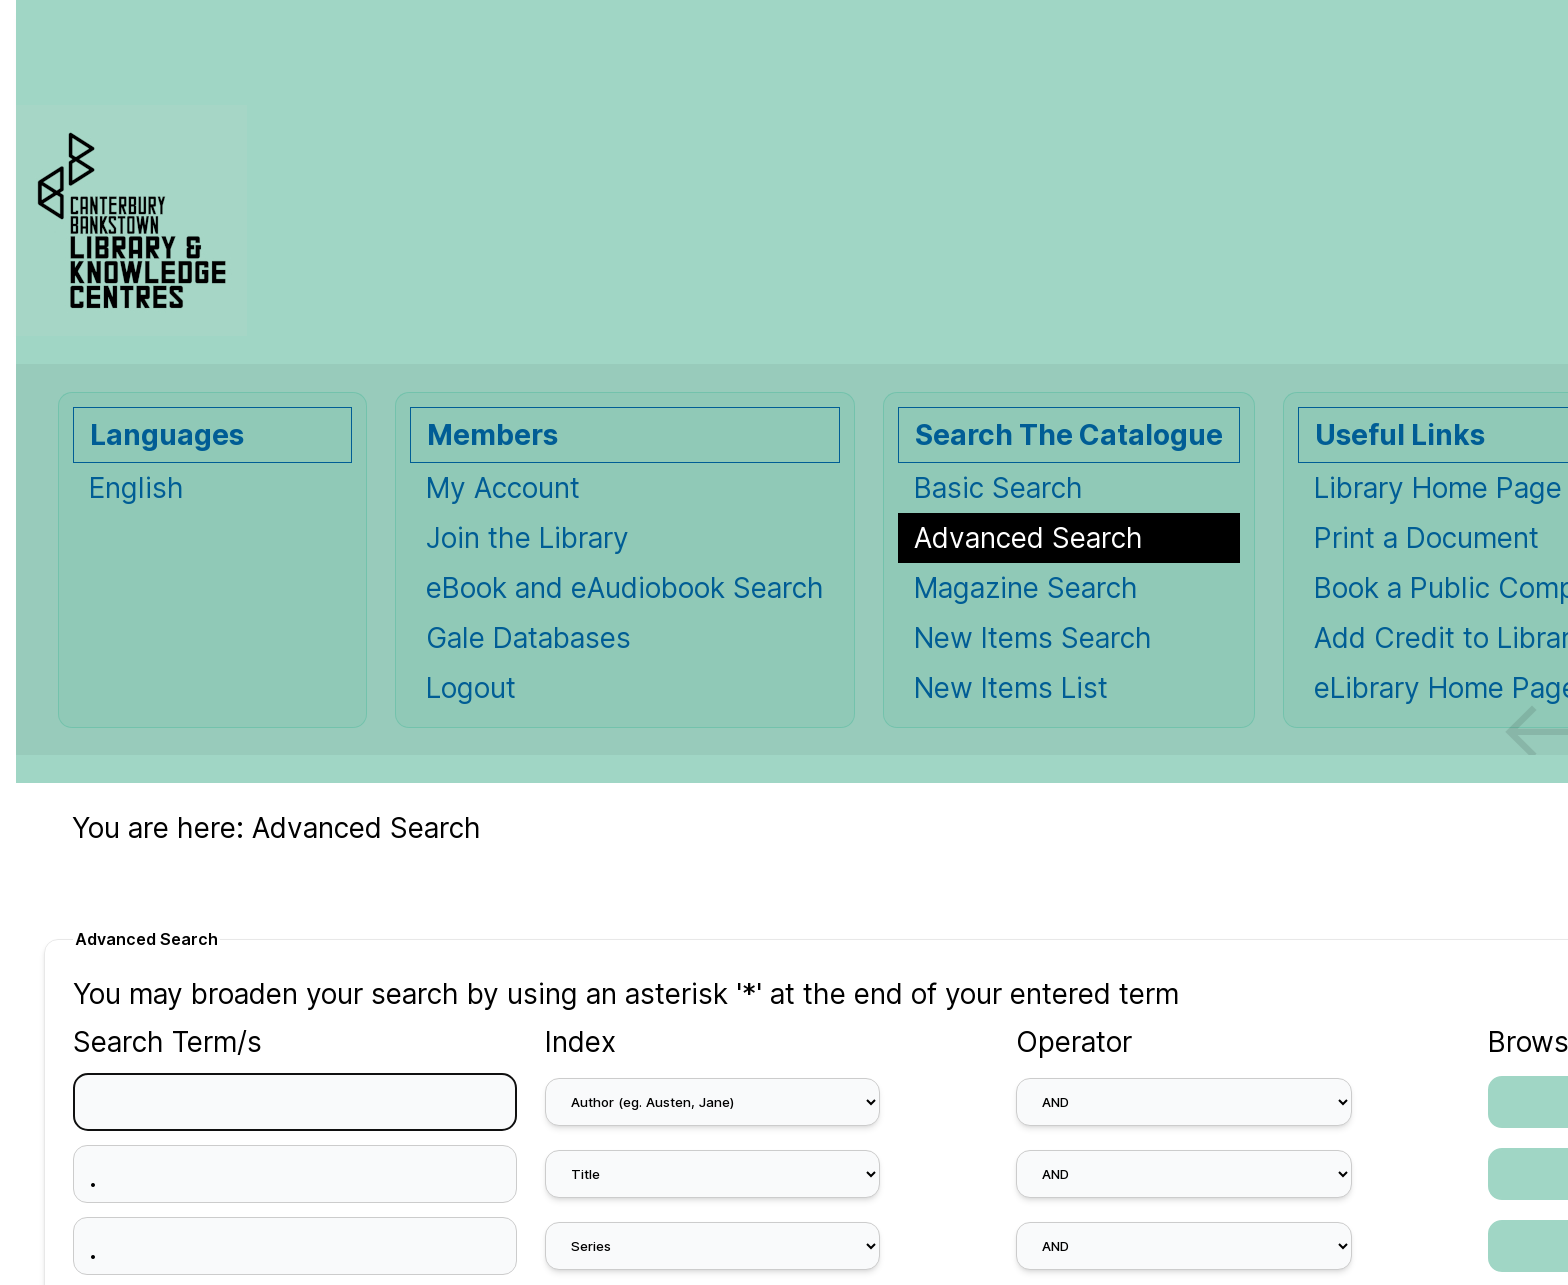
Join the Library (527, 538)
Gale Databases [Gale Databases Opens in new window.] (528, 638)
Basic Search (998, 488)
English (136, 488)
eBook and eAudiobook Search (625, 588)
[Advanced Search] (1069, 538)
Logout (471, 688)
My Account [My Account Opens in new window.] (503, 488)
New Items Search (1033, 638)
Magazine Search (1026, 588)
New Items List (1011, 688)
